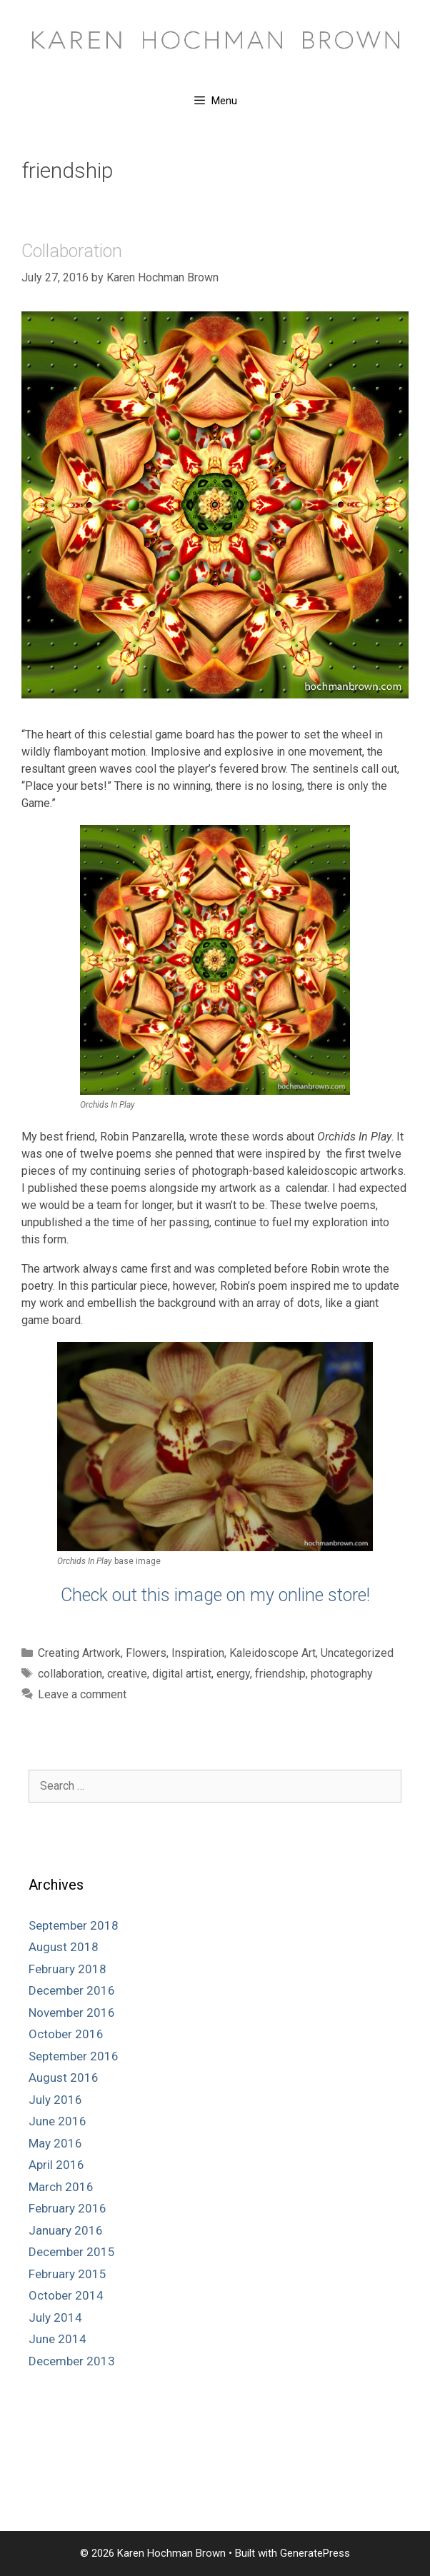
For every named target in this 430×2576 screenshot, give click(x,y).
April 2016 (56, 2164)
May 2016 (55, 2143)
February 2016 (67, 2208)
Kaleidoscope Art (272, 1653)
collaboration (70, 1673)
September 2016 (74, 2056)
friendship (280, 1673)
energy (233, 1673)
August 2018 (64, 1947)
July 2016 (55, 2100)
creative (127, 1673)
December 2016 (72, 1990)
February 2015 (67, 2274)
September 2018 (74, 1925)
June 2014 (57, 2339)
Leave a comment (82, 1694)
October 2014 (66, 2295)
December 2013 (72, 2361)
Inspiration (197, 1653)
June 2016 (57, 2121)
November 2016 (72, 2012)
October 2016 (66, 2034)
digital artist (181, 1673)
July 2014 (55, 2317)
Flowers (146, 1653)
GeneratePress (315, 2553)
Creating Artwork (79, 1653)
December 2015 (72, 2252)
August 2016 (64, 2077)
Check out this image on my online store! (215, 1595)
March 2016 (61, 2187)
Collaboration (71, 251)
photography (342, 1673)
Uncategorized (357, 1653)
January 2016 (66, 2230)
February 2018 (67, 1969)
